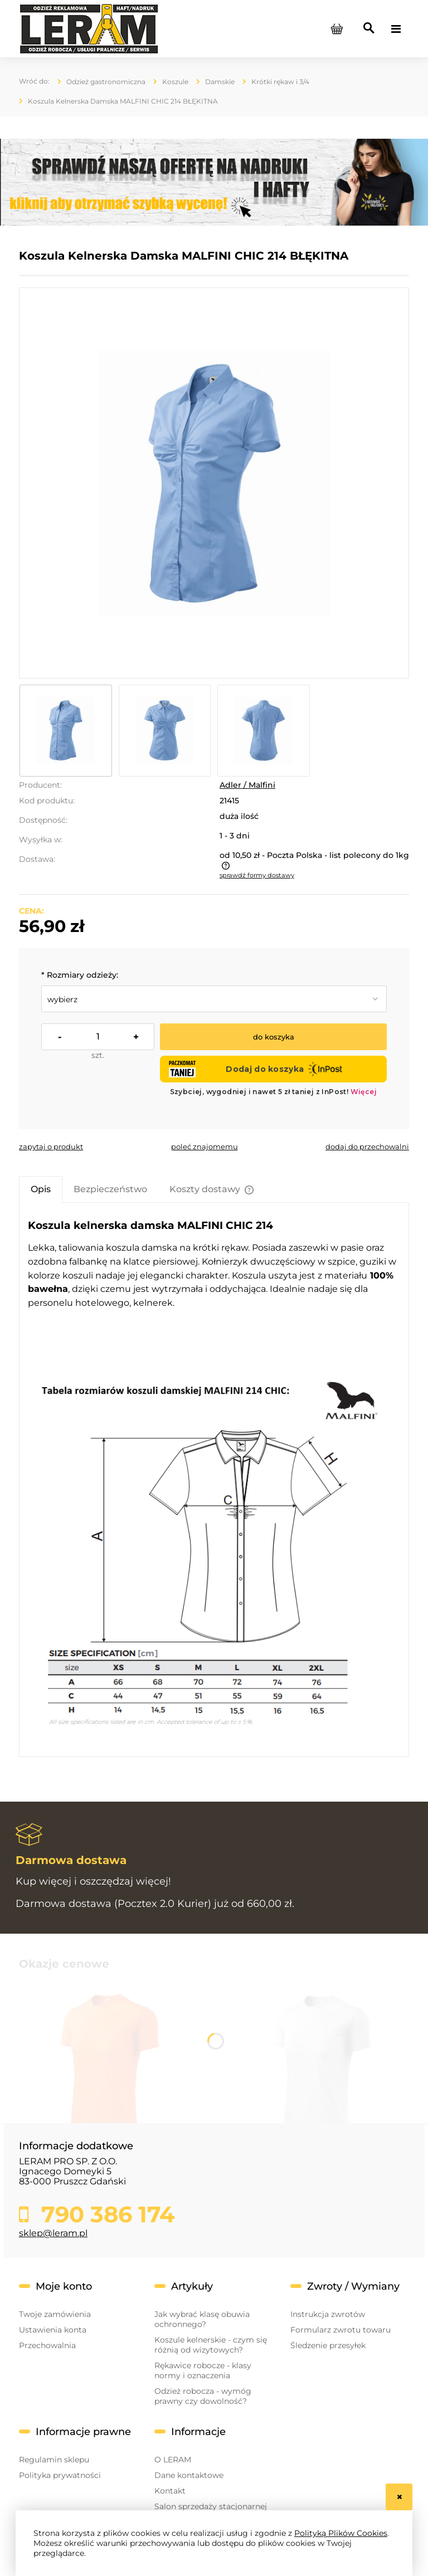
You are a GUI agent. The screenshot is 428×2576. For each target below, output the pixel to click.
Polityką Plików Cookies (340, 2533)
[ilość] (97, 1036)
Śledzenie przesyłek (328, 2345)
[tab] (40, 1189)
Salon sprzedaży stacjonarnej (210, 2506)
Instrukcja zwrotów (327, 2314)
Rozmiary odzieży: (79, 975)
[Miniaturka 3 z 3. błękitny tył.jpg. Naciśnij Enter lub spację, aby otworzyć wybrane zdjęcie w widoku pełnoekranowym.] (263, 731)
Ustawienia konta (52, 2330)
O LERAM (172, 2460)
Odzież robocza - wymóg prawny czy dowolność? (202, 2396)
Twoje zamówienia (55, 2314)
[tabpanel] (214, 1479)
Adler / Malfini (247, 785)
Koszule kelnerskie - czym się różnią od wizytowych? (210, 2345)
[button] (51, 1146)
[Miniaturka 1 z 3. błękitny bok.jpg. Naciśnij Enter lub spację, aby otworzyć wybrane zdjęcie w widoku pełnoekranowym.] (66, 731)
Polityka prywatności (60, 2475)
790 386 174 (105, 2214)
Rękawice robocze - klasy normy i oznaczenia (202, 2370)
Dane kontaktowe (188, 2475)
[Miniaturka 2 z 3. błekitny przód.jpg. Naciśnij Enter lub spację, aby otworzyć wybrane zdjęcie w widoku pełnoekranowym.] (165, 731)
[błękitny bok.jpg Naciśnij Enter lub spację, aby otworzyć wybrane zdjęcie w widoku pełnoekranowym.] (214, 483)
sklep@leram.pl (53, 2233)
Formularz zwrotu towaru (340, 2330)
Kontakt (170, 2491)
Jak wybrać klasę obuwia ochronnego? (202, 2319)
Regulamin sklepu (54, 2460)
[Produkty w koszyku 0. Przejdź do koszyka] (336, 29)
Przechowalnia (47, 2345)
